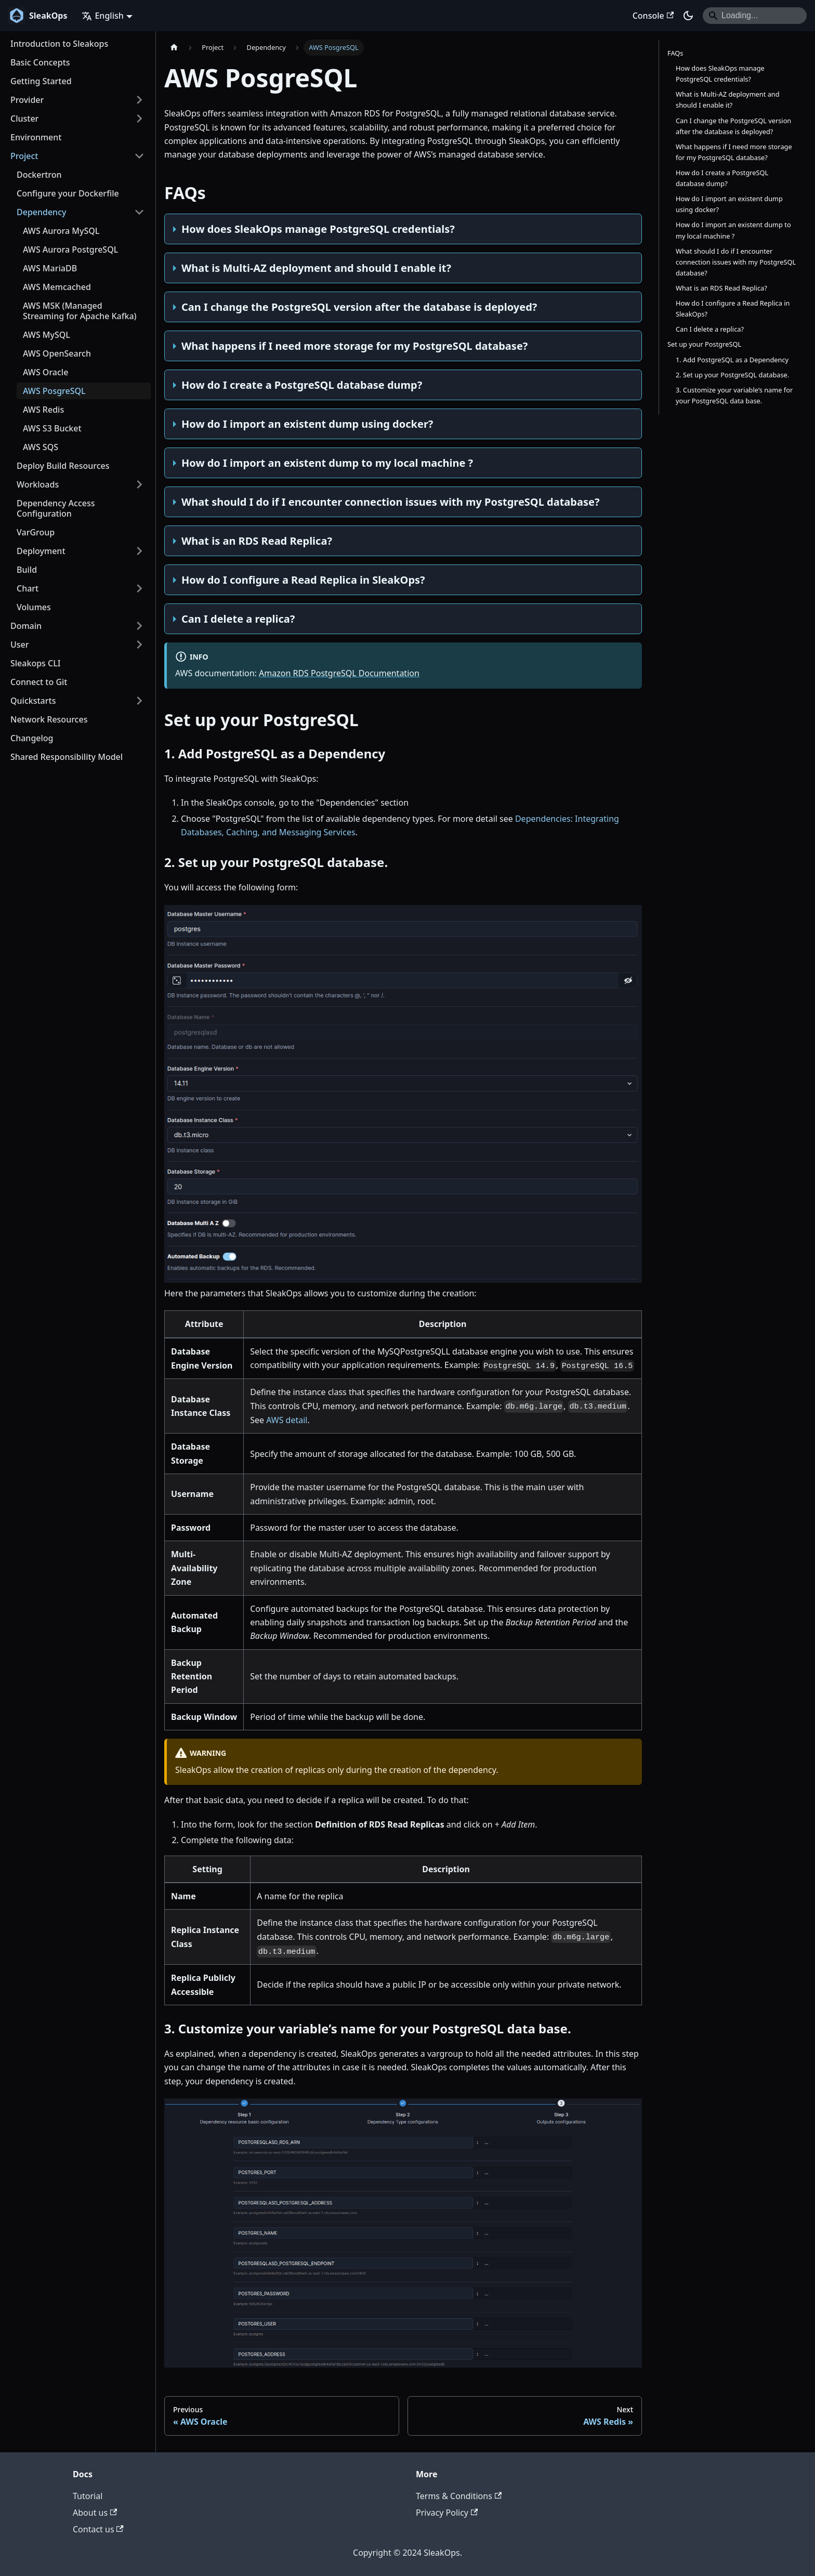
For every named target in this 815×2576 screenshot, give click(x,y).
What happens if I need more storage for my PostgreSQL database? (734, 152)
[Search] (755, 15)
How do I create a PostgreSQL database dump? (722, 178)
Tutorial (87, 2496)
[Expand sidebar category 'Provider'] (139, 99)
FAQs (675, 53)
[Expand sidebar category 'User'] (139, 644)
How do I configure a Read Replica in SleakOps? (733, 308)
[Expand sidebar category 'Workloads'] (139, 484)
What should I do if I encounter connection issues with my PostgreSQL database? (736, 262)
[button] (77, 700)
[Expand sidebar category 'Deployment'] (139, 551)
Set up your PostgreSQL (704, 344)
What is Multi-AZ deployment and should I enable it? (728, 99)
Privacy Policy (447, 2512)
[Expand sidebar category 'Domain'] (139, 625)
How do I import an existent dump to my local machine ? (733, 230)
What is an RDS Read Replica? (721, 288)
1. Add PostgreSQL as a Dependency (732, 359)
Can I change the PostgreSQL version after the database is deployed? (733, 126)
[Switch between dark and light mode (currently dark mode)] (688, 15)
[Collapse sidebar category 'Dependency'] (139, 212)
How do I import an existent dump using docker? (729, 204)
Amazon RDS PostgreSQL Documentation (339, 673)
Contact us (98, 2529)
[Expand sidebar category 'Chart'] (139, 588)
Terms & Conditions (459, 2496)
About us (95, 2512)
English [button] (102, 15)
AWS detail (286, 1420)
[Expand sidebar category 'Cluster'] (139, 118)
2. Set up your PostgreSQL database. (732, 374)
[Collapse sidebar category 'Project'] (139, 156)
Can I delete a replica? (710, 329)
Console (653, 15)
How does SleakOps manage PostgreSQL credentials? (720, 73)
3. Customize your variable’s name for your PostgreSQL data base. (734, 395)
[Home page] (174, 48)
